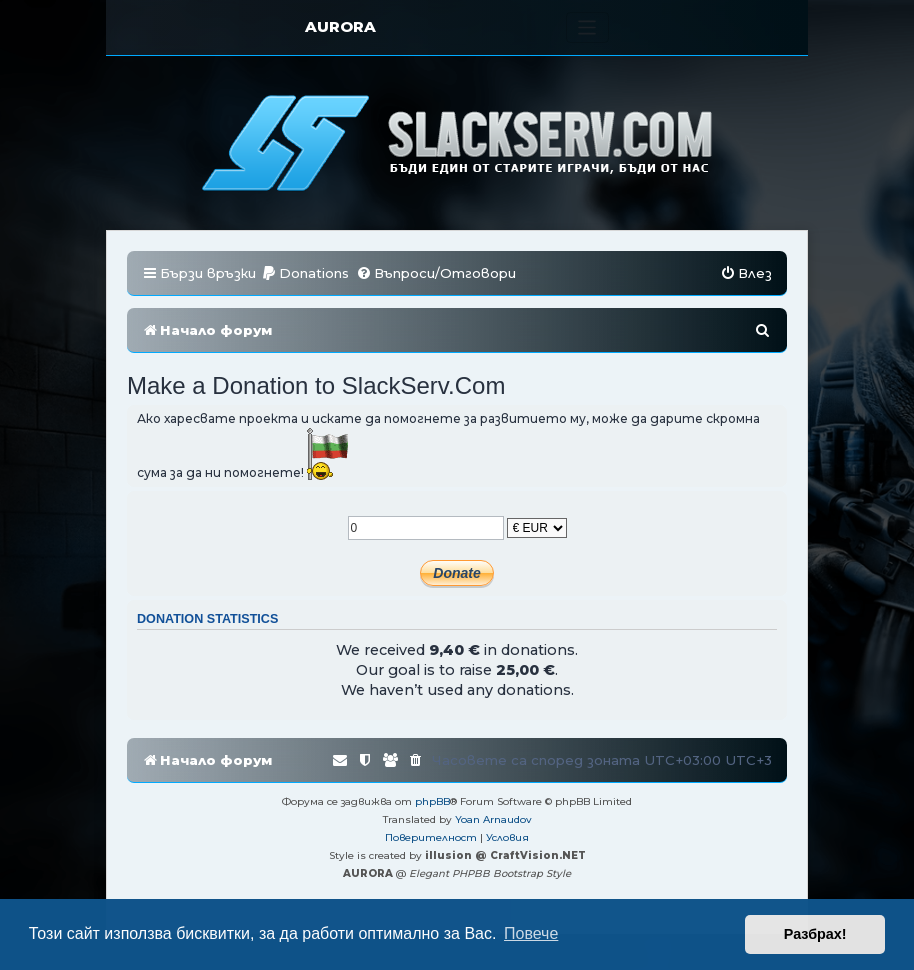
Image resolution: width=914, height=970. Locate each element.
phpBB (432, 801)
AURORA (340, 26)
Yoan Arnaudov (493, 819)
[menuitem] (305, 273)
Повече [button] (531, 933)
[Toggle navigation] (587, 27)
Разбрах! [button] (815, 934)
